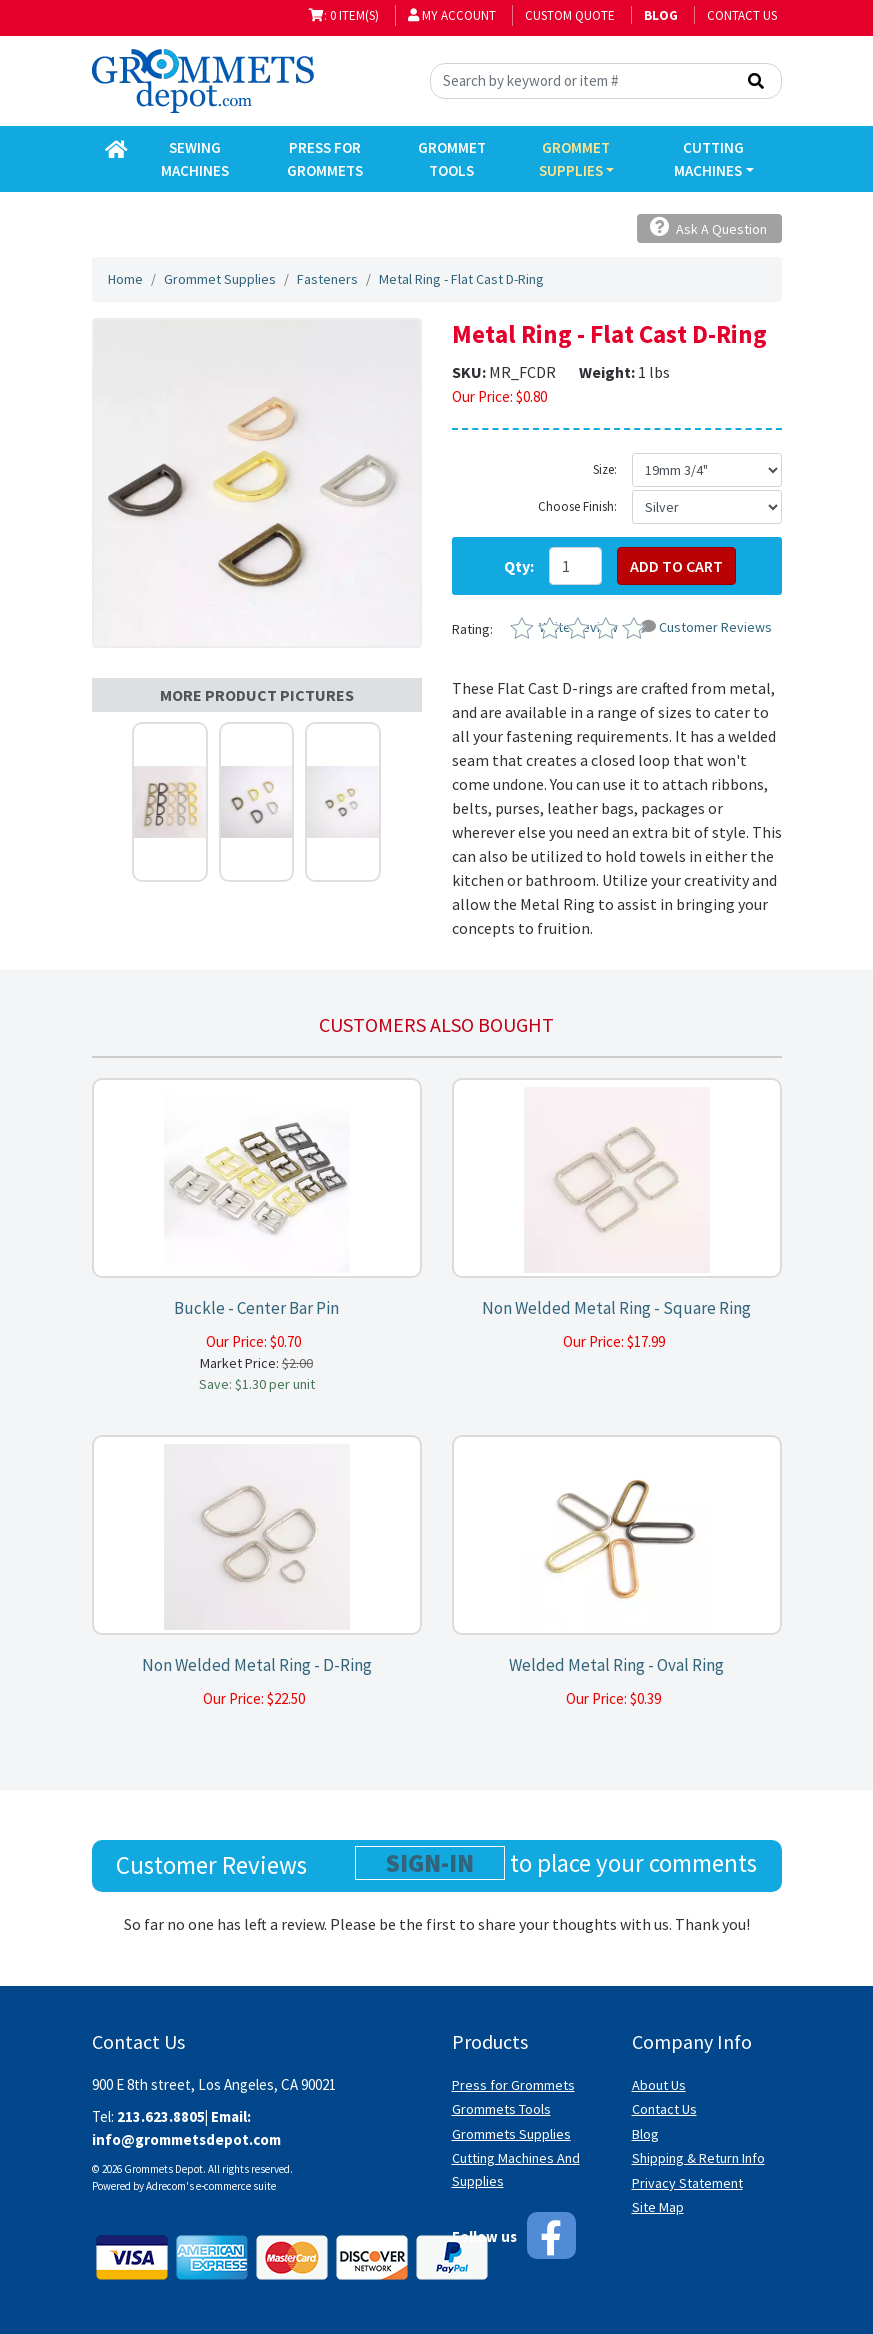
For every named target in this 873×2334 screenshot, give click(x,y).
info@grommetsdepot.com (186, 2139)
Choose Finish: (577, 506)
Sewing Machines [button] (195, 159)
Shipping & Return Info (698, 2158)
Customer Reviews (706, 627)
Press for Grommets (513, 2085)
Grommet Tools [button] (452, 159)
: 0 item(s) (344, 15)
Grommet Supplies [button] (575, 159)
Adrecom (166, 2186)
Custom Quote (570, 15)
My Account (452, 15)
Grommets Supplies (511, 2134)
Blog (645, 2134)
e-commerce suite (236, 2186)
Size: (605, 469)
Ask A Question (708, 227)
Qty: (519, 566)
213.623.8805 (161, 2116)
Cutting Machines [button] (709, 159)
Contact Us (742, 15)
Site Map (658, 2207)
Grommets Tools (501, 2109)
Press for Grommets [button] (325, 159)
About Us (659, 2085)
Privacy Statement (687, 2183)
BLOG (661, 15)
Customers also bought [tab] (436, 1024)
